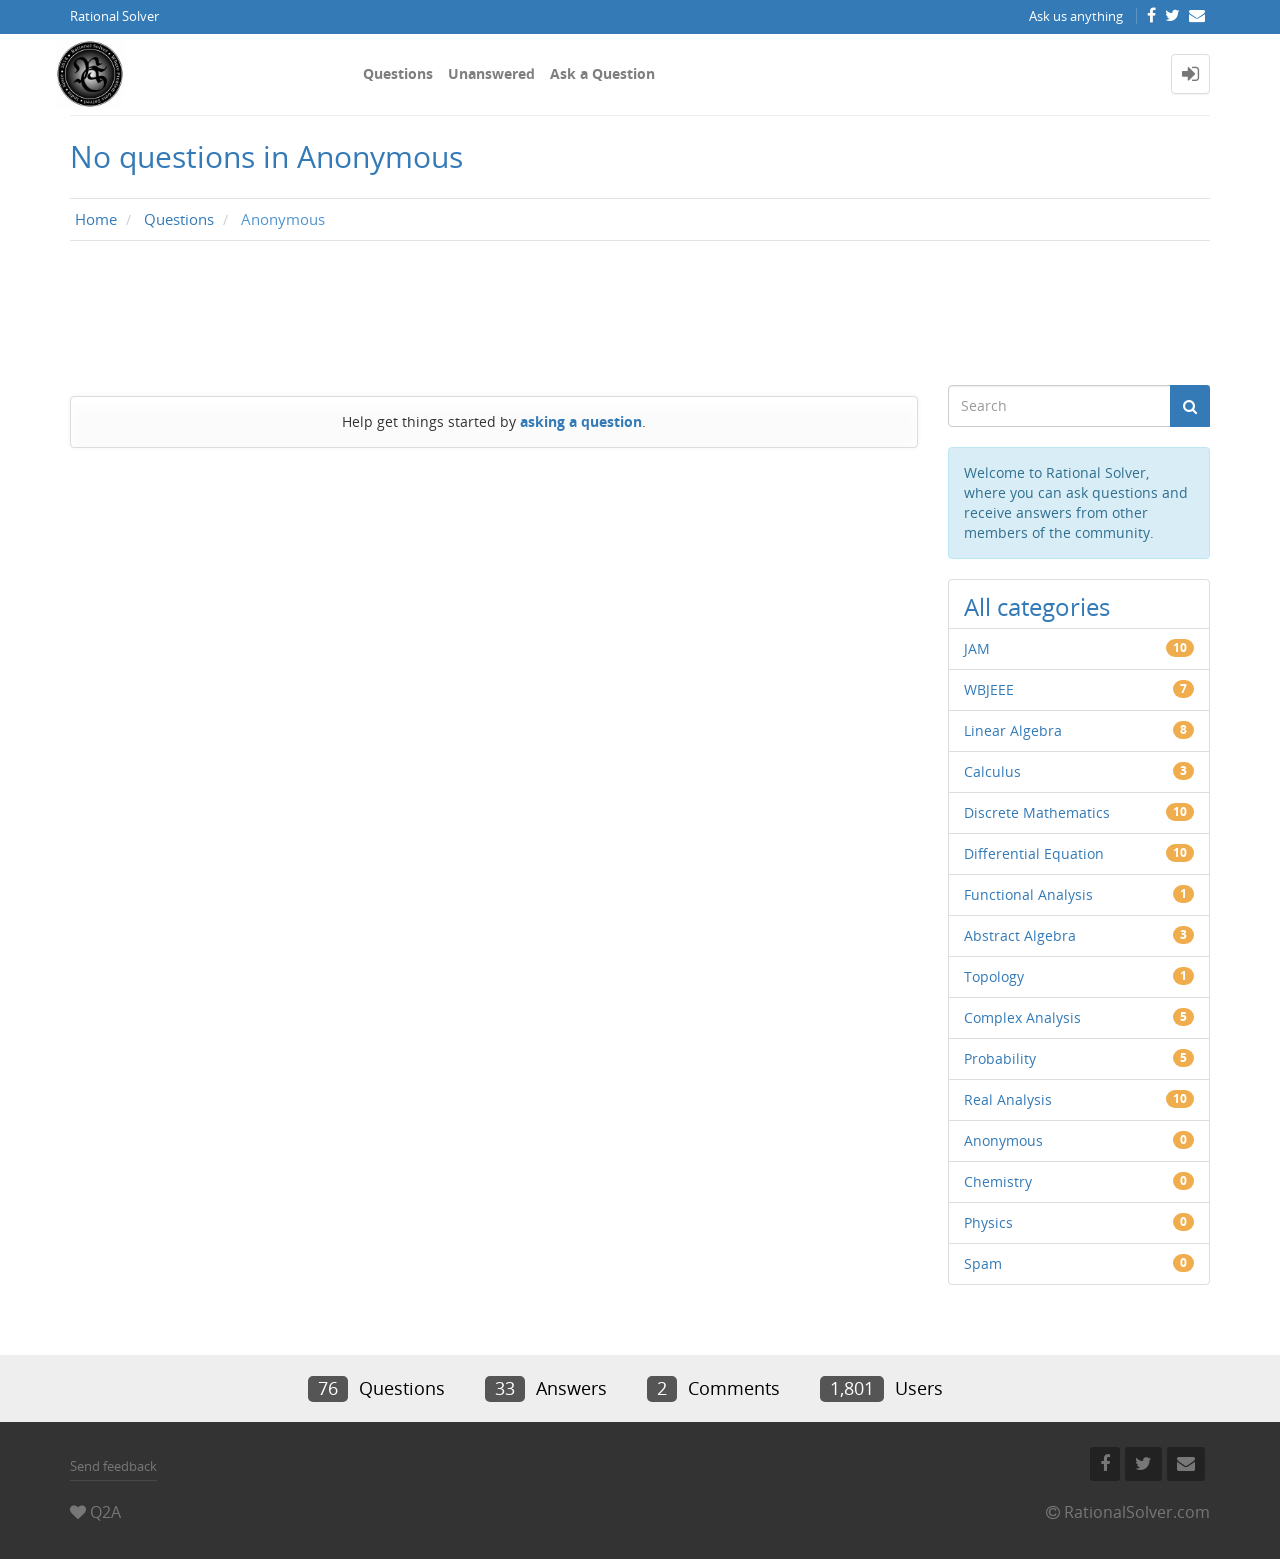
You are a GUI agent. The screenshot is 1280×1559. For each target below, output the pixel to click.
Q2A (105, 1512)
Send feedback (113, 1466)
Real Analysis (1008, 1099)
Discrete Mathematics (1037, 812)
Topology (994, 976)
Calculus (992, 771)
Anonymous (1003, 1140)
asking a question (581, 421)
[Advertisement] (640, 313)
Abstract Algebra (1020, 935)
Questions (398, 73)
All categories (1037, 606)
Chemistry (998, 1181)
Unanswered (491, 73)
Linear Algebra (1013, 730)
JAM (977, 648)
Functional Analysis (1028, 894)
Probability (1000, 1058)
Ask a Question (602, 73)
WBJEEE (989, 689)
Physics (988, 1222)
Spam (983, 1263)
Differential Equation (1034, 853)
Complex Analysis (1022, 1017)
